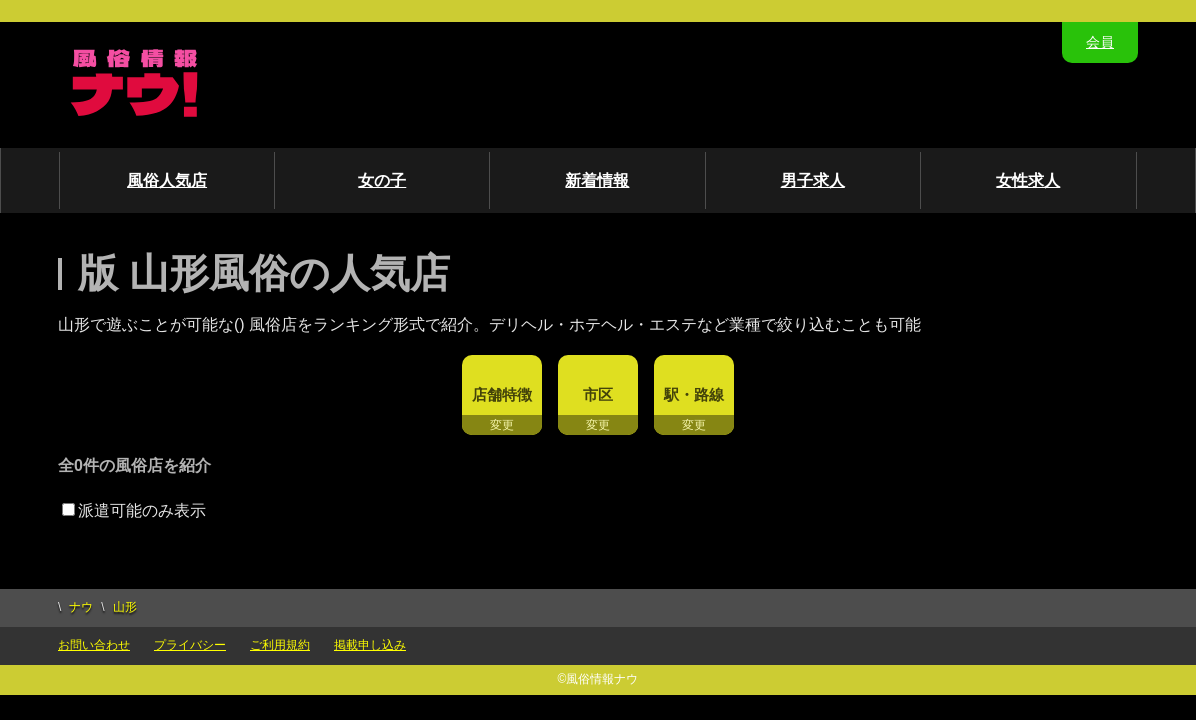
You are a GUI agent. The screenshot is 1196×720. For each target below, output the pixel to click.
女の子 (382, 180)
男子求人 (813, 180)
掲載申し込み (370, 645)
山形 (125, 607)
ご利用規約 (280, 645)
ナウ (81, 607)
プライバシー (190, 645)
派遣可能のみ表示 (134, 510)
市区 (598, 394)
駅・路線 (694, 394)
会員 (1100, 42)
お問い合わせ (94, 645)
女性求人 (1028, 180)
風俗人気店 (167, 180)
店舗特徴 (502, 394)
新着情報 (597, 180)
